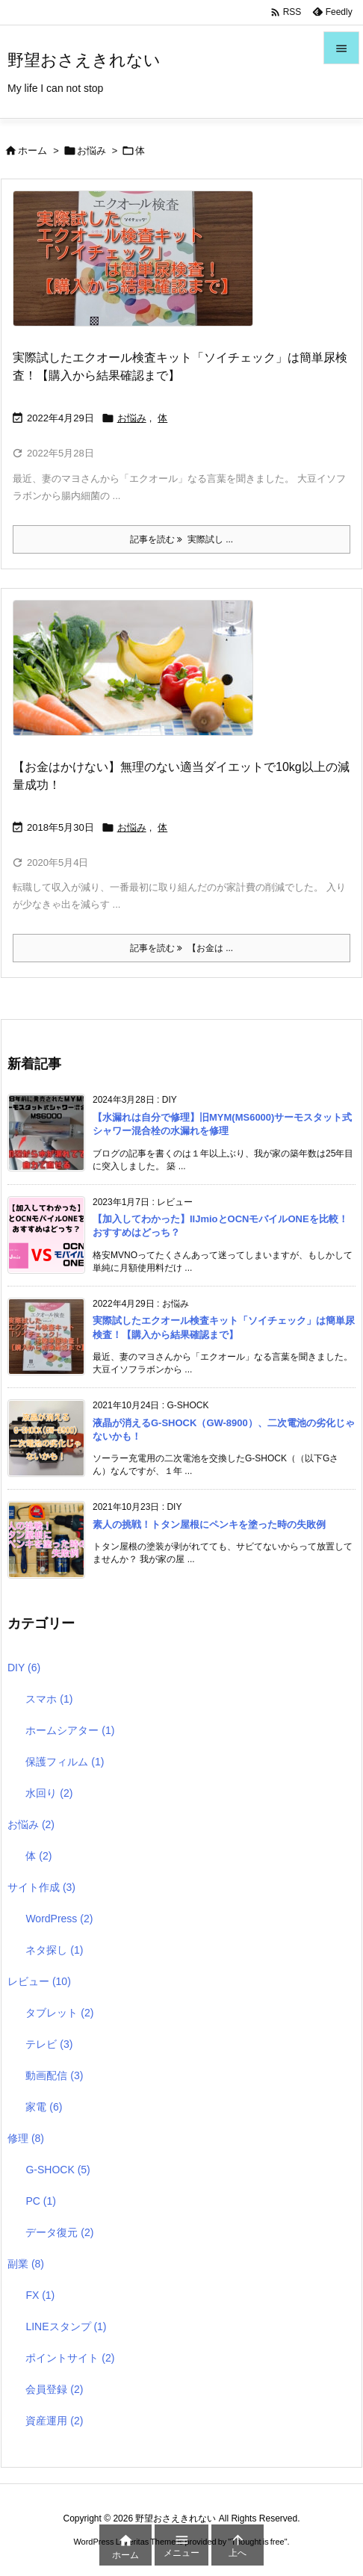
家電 (43, 2107)
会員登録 (54, 2389)
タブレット (59, 2013)
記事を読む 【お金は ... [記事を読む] (181, 948)
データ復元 (59, 2232)
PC (40, 2201)
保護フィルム (64, 1762)
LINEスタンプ (65, 2326)
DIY (23, 1668)
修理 (25, 2138)
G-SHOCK (57, 2170)
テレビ (48, 2044)
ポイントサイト (69, 2358)
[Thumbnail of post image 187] (138, 678)
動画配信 (54, 2075)
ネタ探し (54, 1950)
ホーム (32, 150)
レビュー (39, 1981)
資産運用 (54, 2421)
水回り (48, 1793)
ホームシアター (69, 1730)
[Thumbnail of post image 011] (138, 269)
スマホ (48, 1699)
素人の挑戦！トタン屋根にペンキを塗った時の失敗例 (209, 1524)
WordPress (59, 1919)
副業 (25, 2264)
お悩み (91, 150)
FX (40, 2295)
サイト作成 (41, 1887)
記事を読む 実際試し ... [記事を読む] (181, 539)
